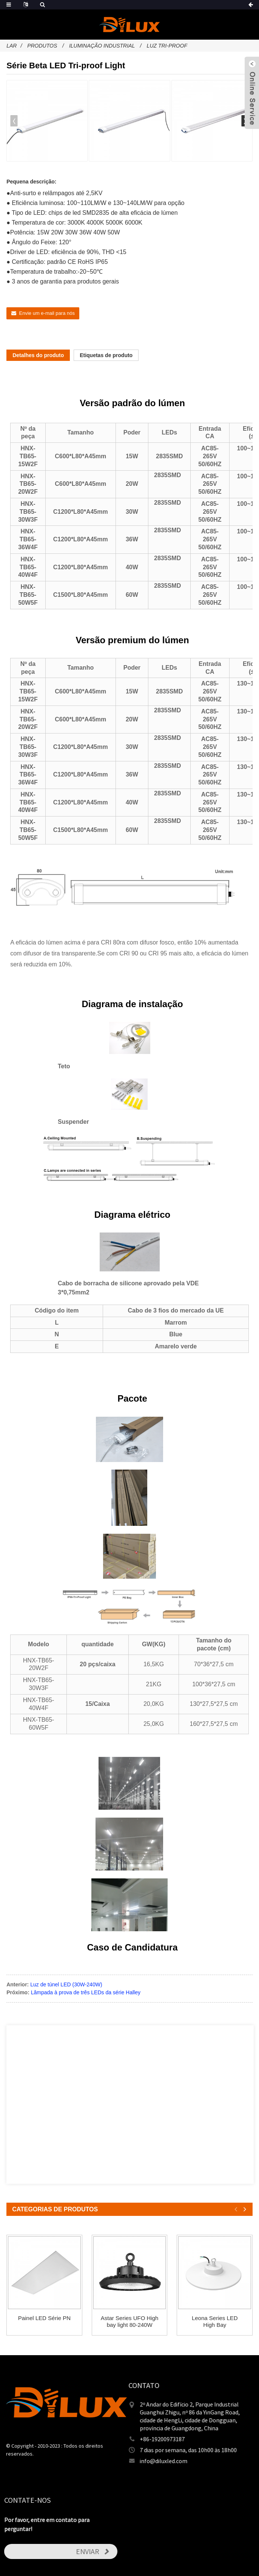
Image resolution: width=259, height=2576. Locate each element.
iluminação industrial (102, 46)
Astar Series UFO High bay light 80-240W (130, 2321)
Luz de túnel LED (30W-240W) (66, 1984)
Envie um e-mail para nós (47, 313)
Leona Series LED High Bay (215, 2321)
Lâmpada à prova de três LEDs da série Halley (85, 1992)
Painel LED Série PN (44, 2318)
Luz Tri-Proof (167, 46)
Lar (11, 46)
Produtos (42, 46)
